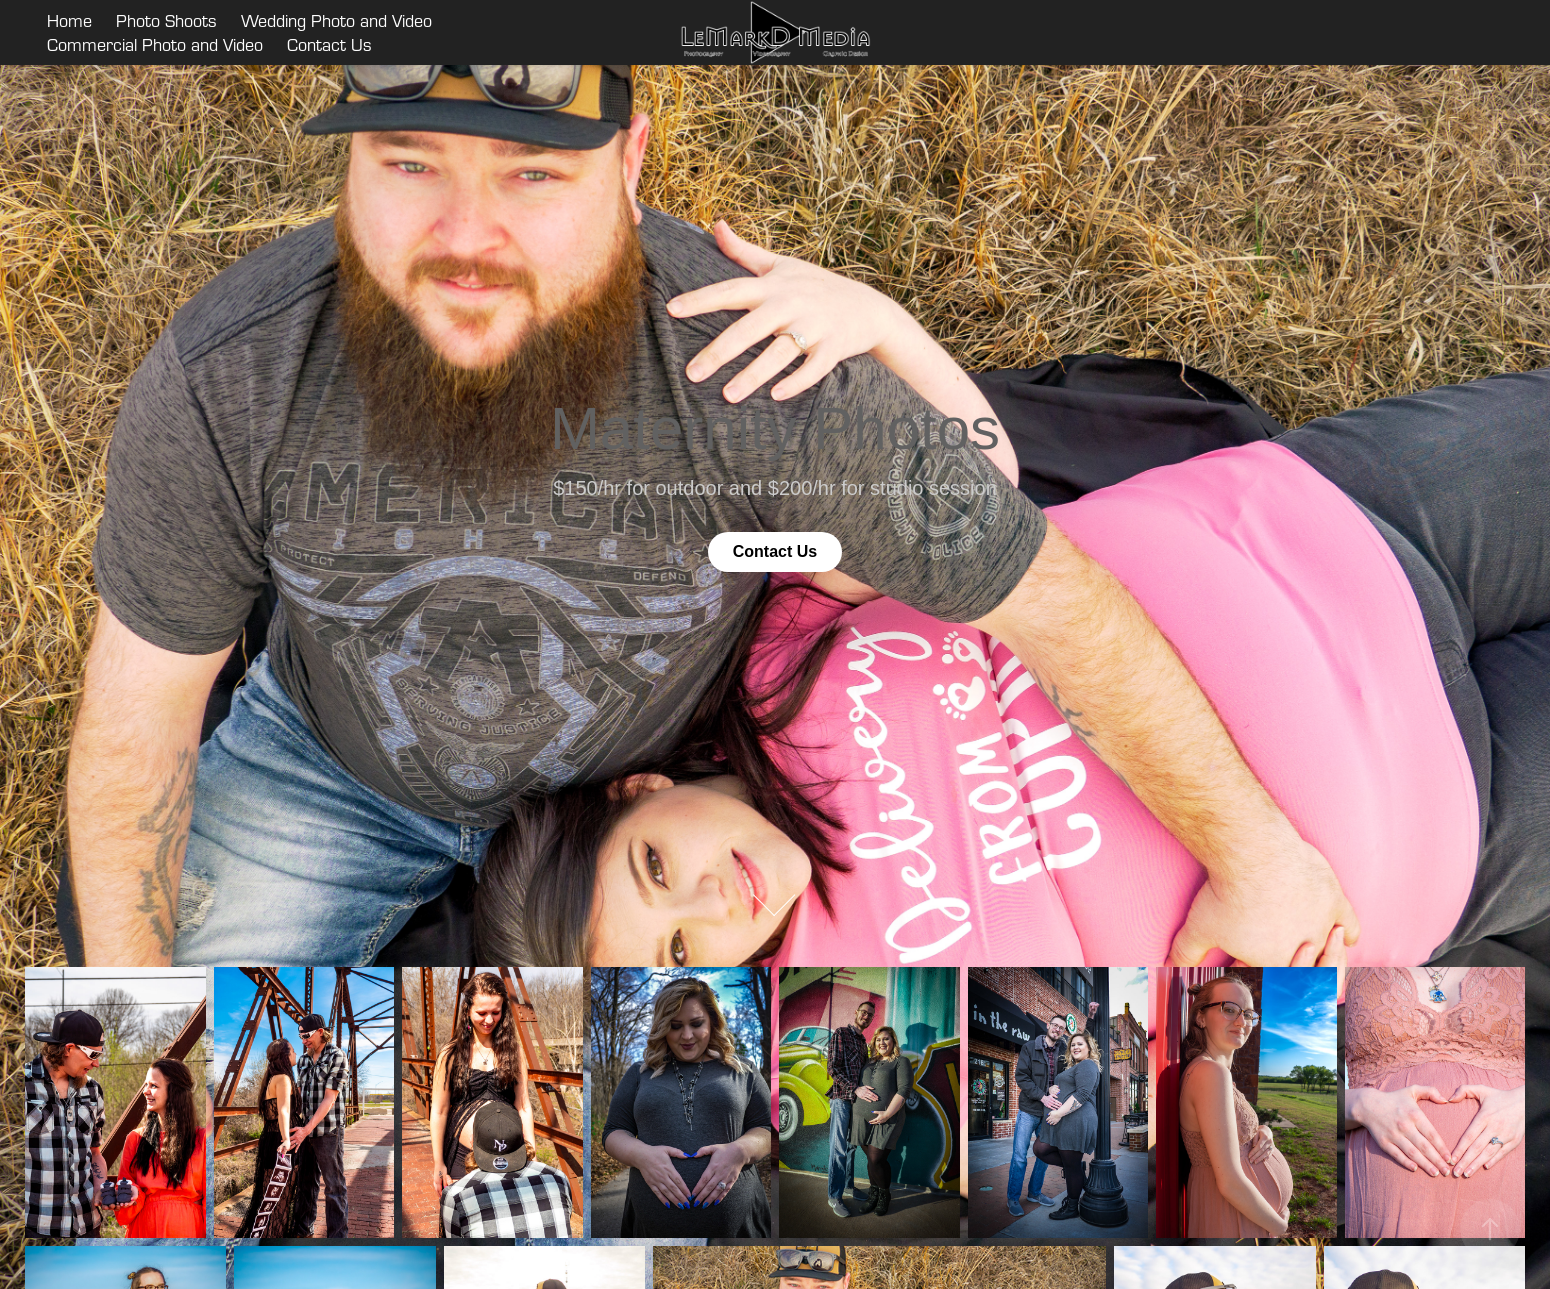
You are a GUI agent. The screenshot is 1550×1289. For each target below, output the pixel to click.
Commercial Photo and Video (155, 44)
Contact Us (329, 44)
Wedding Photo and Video (336, 20)
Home (69, 20)
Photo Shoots (166, 20)
